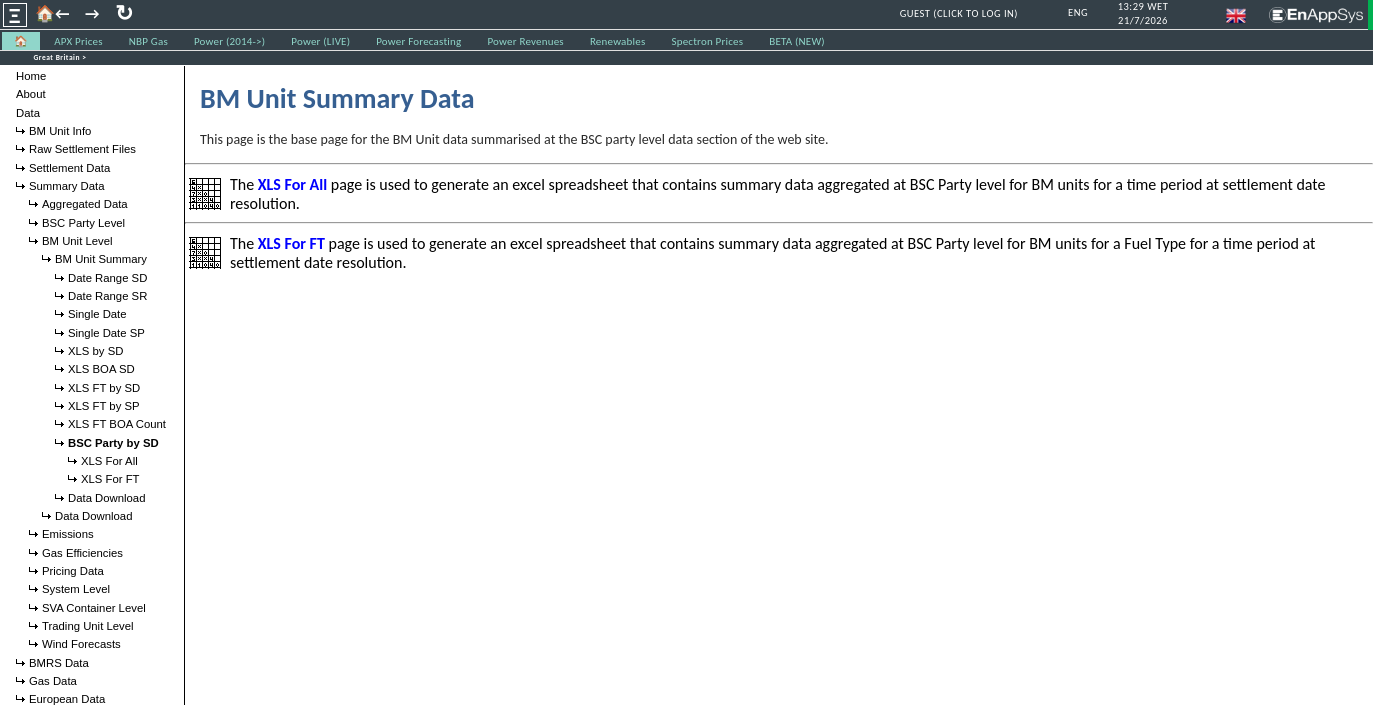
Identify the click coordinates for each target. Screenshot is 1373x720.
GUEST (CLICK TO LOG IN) (959, 13)
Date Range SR (107, 296)
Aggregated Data (85, 204)
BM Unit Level (77, 241)
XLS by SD (95, 351)
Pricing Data (73, 571)
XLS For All (109, 461)
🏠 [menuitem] (21, 41)
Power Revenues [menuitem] (525, 41)
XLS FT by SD (104, 388)
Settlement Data (69, 168)
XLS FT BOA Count (117, 424)
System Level (76, 589)
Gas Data (53, 681)
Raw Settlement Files (82, 149)
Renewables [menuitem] (618, 41)
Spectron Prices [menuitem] (707, 41)
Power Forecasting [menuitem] (418, 41)
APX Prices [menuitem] (78, 41)
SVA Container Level (94, 608)
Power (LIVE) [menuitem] (320, 41)
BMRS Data (59, 663)
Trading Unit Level (88, 626)
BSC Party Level (83, 223)
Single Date (97, 314)
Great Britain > (60, 57)
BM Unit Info (60, 131)
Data (28, 113)
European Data (67, 699)
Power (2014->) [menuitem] (229, 41)
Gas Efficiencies (82, 553)
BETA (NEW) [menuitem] (797, 41)
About (31, 94)
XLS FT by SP (104, 406)
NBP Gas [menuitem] (148, 41)
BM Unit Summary (101, 259)
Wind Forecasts (81, 644)
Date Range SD (107, 278)
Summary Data (67, 186)
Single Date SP (106, 333)
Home (31, 76)
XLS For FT (110, 479)
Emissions (68, 534)
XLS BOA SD (101, 369)
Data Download (106, 498)
